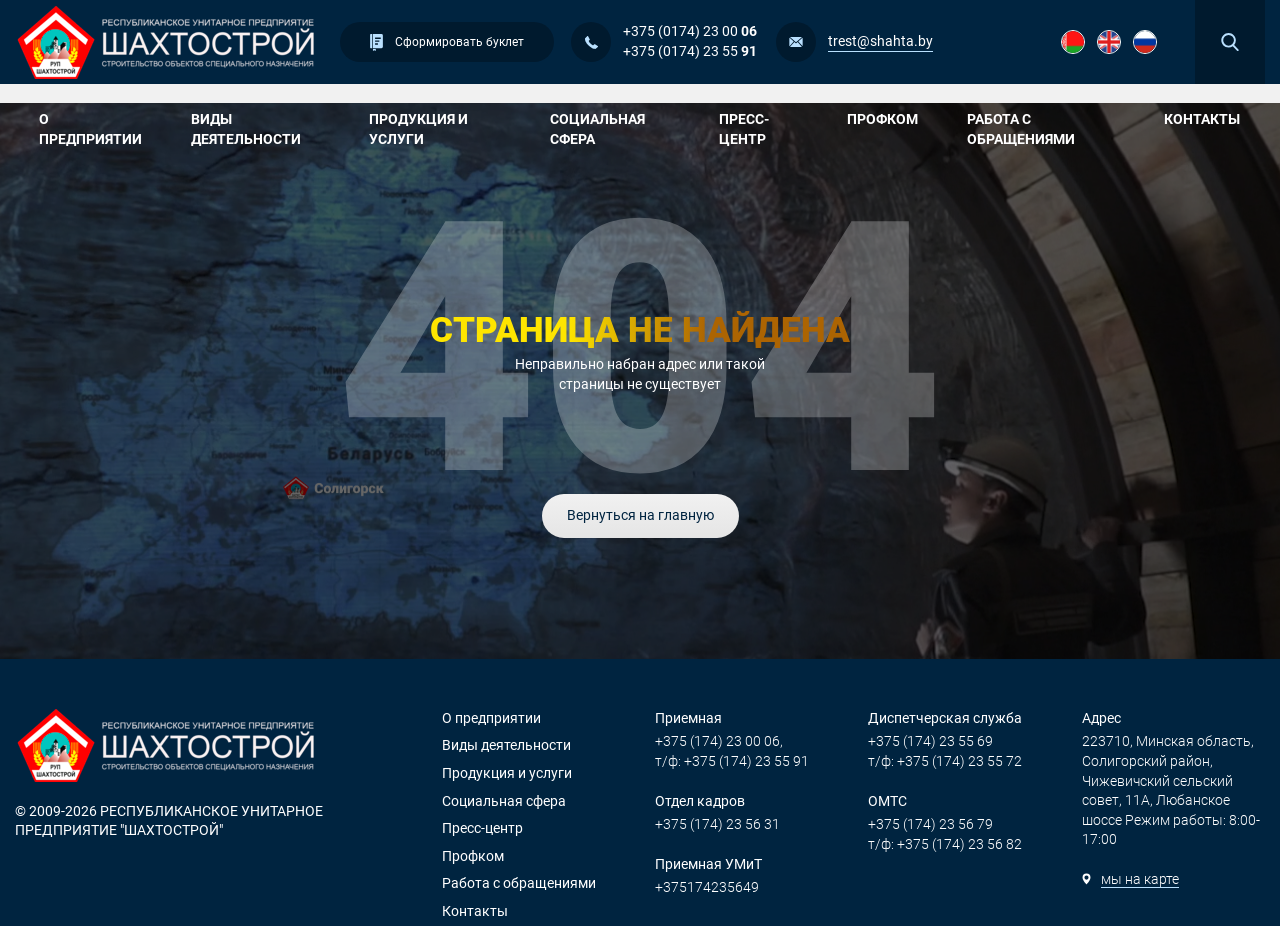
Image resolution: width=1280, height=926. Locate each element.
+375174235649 (707, 887)
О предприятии (98, 129)
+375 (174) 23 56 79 (930, 824)
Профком (890, 119)
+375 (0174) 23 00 (690, 31)
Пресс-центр (766, 129)
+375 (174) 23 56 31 (717, 824)
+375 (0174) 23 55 (690, 51)
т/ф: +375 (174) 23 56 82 (945, 844)
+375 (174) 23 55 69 (930, 741)
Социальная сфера (617, 129)
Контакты (1202, 119)
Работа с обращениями (1048, 129)
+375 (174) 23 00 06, (719, 741)
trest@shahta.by (880, 41)
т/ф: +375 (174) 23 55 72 (945, 761)
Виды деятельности (263, 129)
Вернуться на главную (640, 515)
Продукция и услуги (442, 129)
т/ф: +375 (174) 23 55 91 (732, 761)
